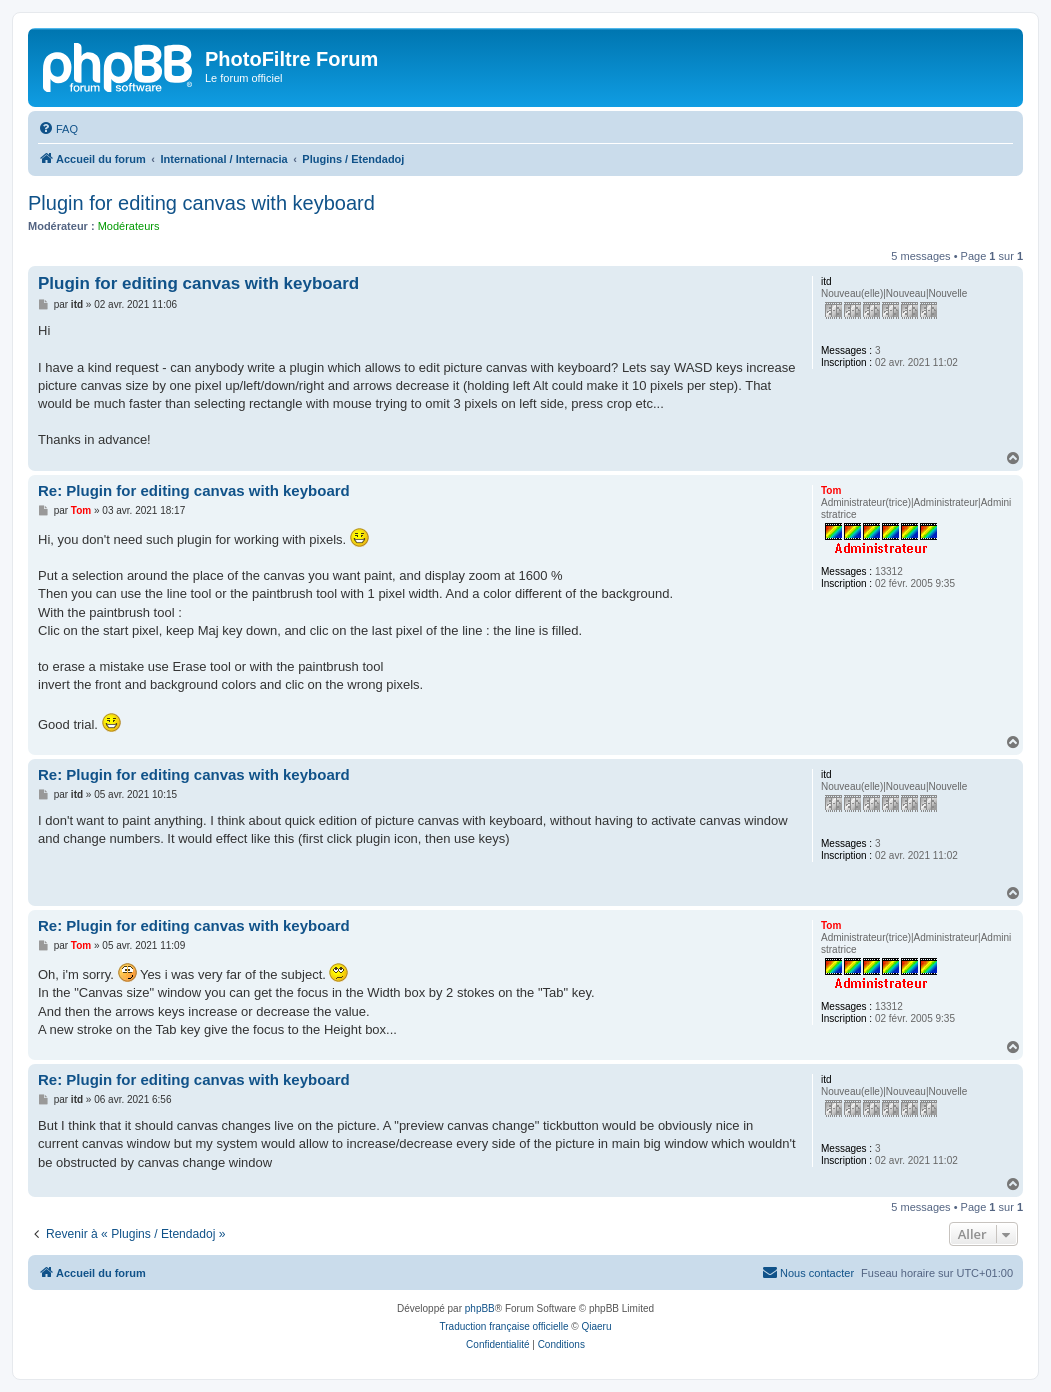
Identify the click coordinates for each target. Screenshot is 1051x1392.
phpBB (480, 1308)
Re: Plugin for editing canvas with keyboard (194, 490)
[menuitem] (58, 129)
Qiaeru (596, 1326)
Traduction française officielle (504, 1326)
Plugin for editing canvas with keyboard (201, 203)
